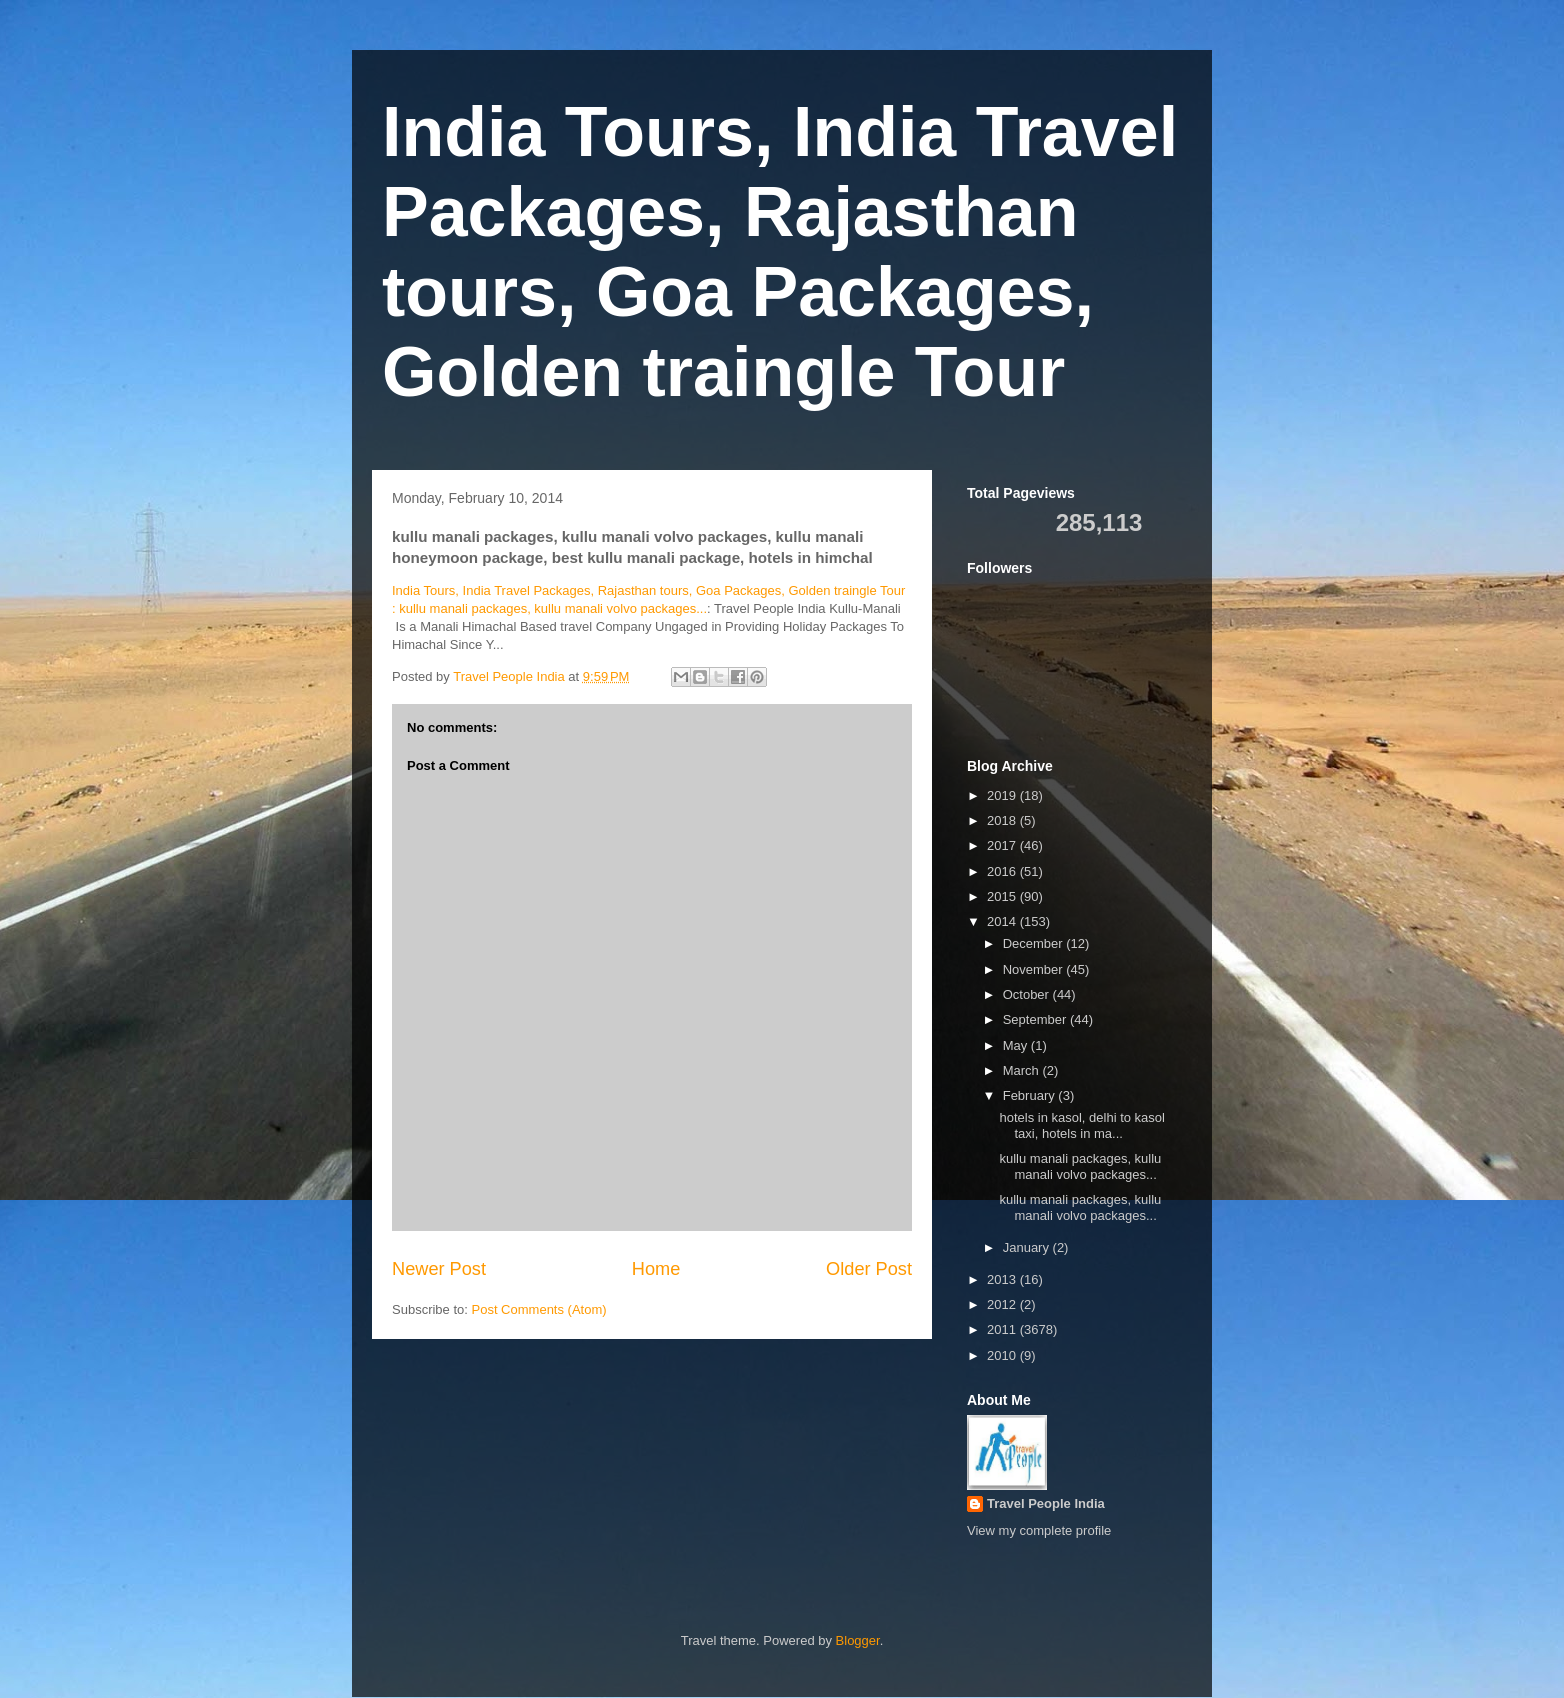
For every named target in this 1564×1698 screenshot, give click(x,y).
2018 (1003, 820)
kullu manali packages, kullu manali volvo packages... (1080, 1166)
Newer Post (439, 1269)
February (1031, 1095)
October (1028, 994)
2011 (1003, 1329)
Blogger (858, 1640)
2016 (1003, 871)
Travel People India (1046, 1503)
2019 (1003, 795)
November (1035, 969)
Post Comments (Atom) (539, 1309)
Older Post (869, 1269)
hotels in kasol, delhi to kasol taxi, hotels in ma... (1081, 1125)
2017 (1003, 845)
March (1023, 1070)
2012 (1003, 1304)
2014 (1003, 921)
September (1036, 1019)
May (1017, 1045)
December (1035, 943)
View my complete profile (1039, 1530)
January (1028, 1247)
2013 (1003, 1279)
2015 (1003, 896)
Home (656, 1269)
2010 (1003, 1355)
